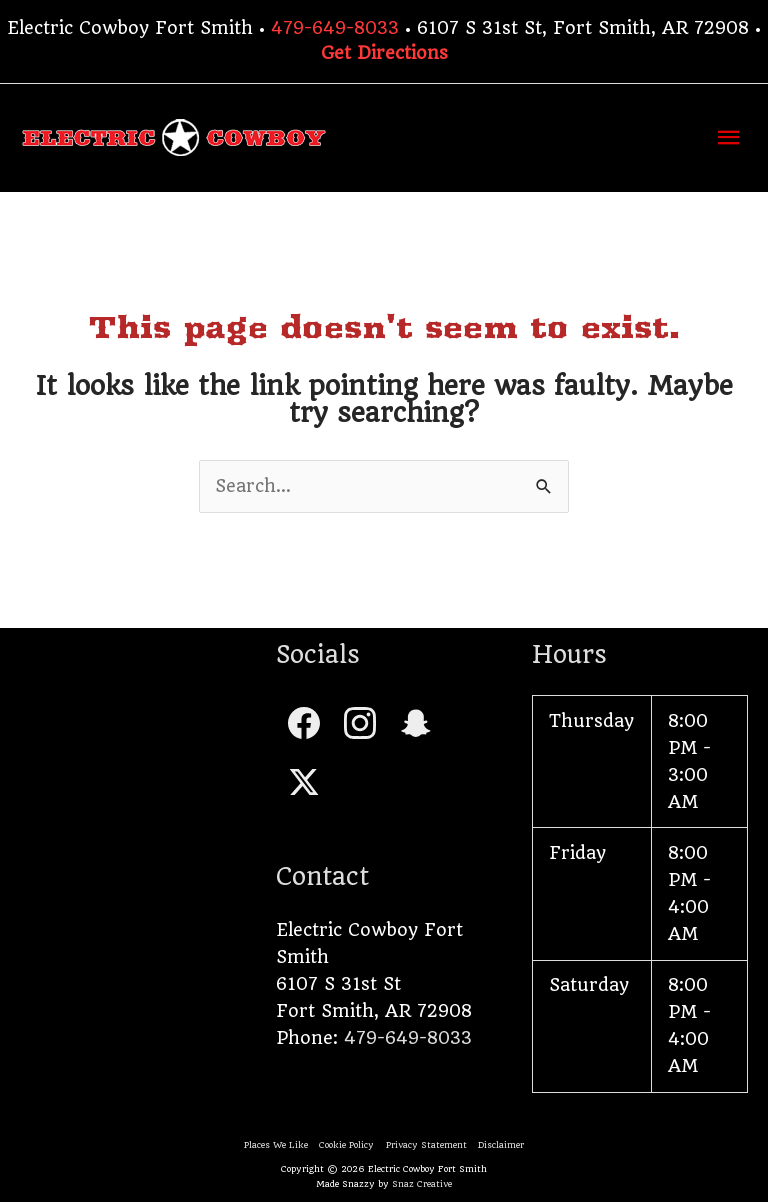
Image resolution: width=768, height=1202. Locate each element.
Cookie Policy (346, 1145)
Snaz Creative (422, 1184)
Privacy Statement (426, 1145)
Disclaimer (501, 1145)
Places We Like (276, 1145)
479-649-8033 (335, 28)
